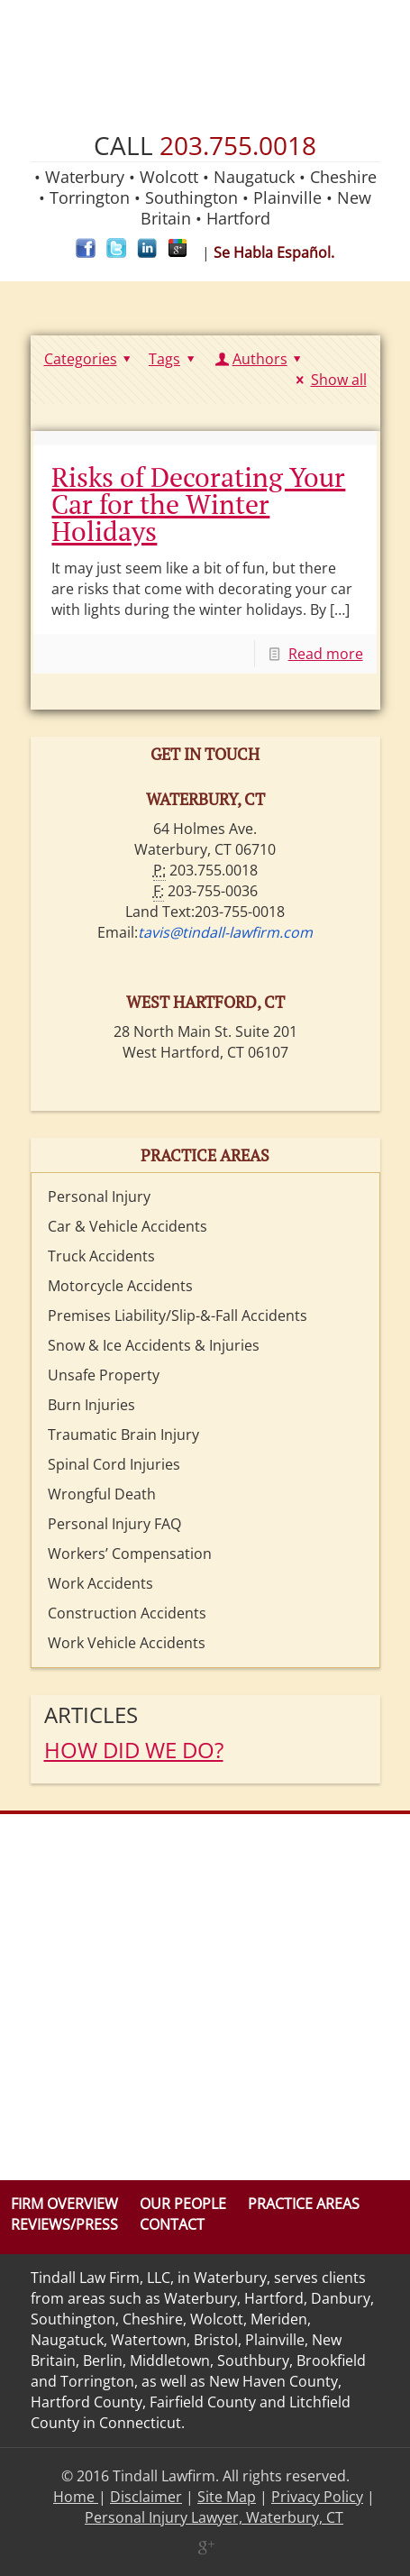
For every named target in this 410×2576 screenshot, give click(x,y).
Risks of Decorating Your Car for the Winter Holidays (198, 504)
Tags (174, 359)
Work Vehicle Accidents (126, 1643)
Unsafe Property (103, 1375)
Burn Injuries (91, 1405)
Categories (90, 359)
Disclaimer (146, 2497)
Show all (328, 380)
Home (75, 2497)
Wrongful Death (102, 1494)
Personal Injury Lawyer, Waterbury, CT (214, 2517)
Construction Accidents (127, 1613)
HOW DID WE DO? (133, 1749)
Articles (91, 1714)
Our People (183, 2204)
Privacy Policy (317, 2497)
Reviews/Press (64, 2224)
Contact (172, 2224)
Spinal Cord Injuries (114, 1464)
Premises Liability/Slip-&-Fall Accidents (177, 1315)
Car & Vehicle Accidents (127, 1226)
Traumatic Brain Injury (123, 1434)
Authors (259, 359)
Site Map (226, 2497)
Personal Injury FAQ (114, 1524)
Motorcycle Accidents (120, 1286)
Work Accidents (100, 1583)
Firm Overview (64, 2204)
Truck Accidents (101, 1256)
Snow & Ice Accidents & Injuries (154, 1345)
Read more (325, 654)
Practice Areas (304, 2204)
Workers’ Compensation (130, 1553)
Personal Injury (99, 1196)
